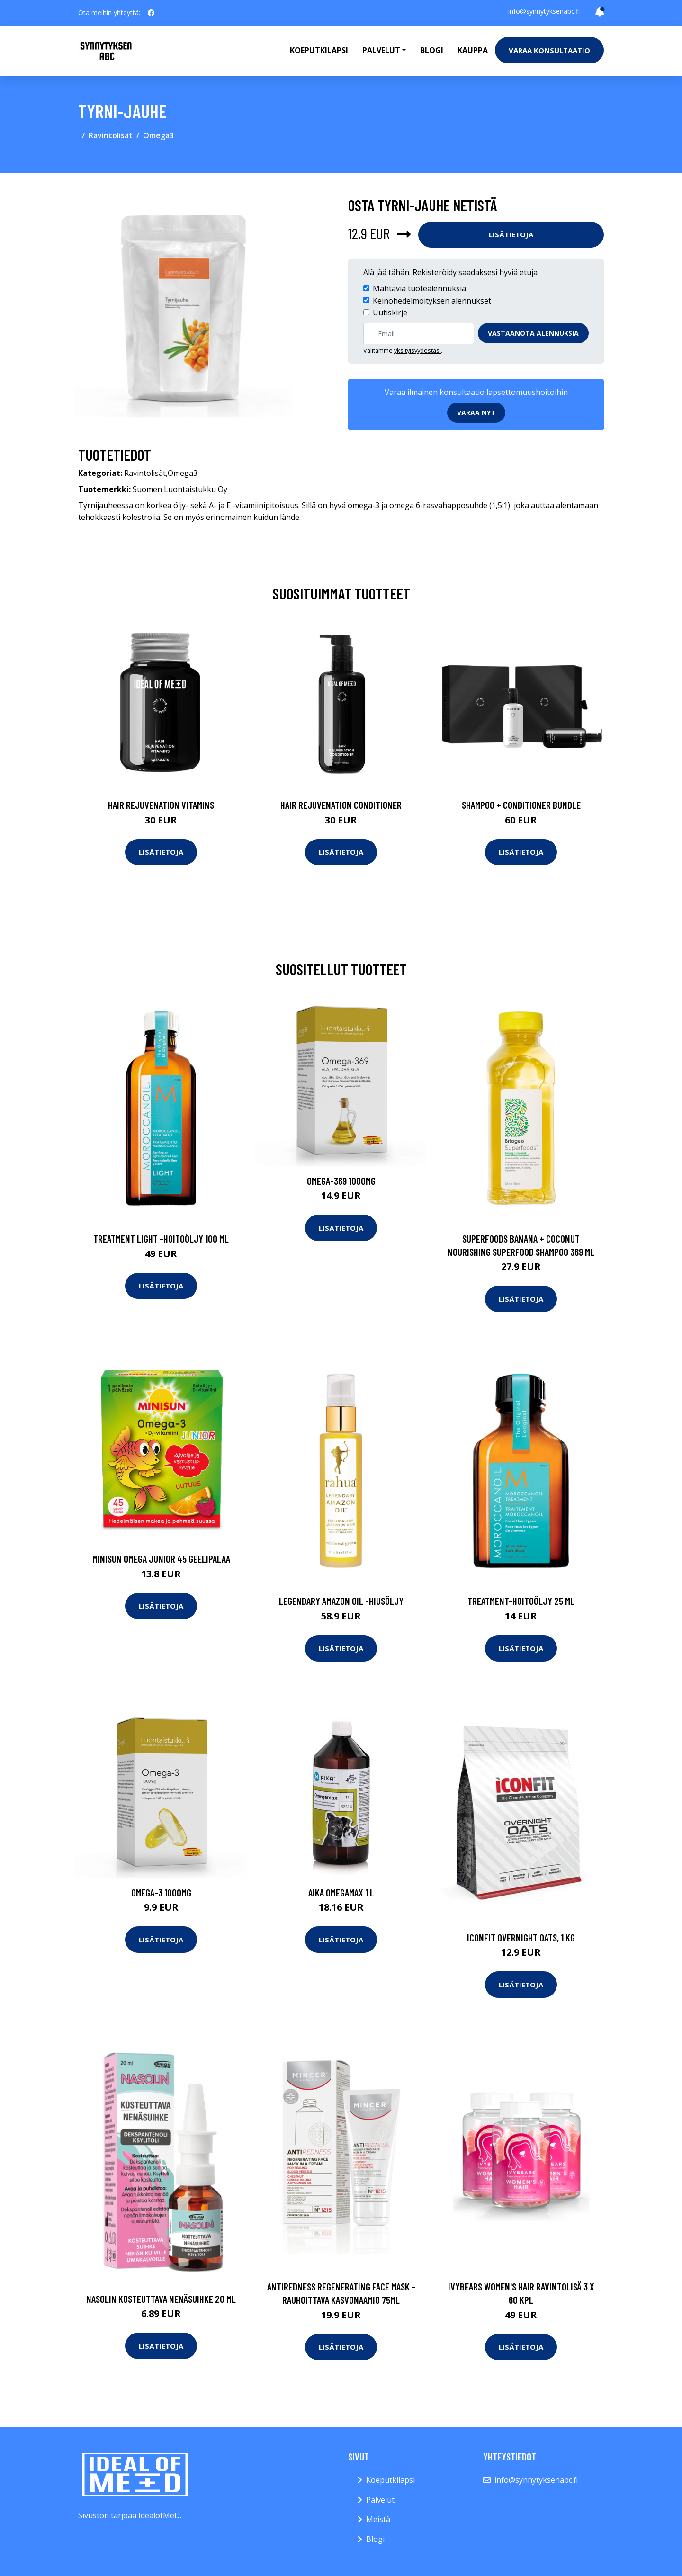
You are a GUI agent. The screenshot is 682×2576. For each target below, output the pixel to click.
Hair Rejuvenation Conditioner (341, 805)
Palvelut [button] (381, 50)
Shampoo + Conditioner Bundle (521, 805)
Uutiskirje (390, 312)
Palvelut (380, 2500)
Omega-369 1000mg (341, 1181)
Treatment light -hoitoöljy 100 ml (161, 1238)
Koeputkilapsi (319, 50)
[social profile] (151, 13)
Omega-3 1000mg (161, 1892)
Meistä (378, 2519)
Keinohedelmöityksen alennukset (432, 300)
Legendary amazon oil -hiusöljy (341, 1601)
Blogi (431, 50)
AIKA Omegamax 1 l (341, 1892)
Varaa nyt (476, 412)
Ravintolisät (111, 135)
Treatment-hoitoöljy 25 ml (520, 1601)
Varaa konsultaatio (549, 50)
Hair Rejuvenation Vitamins (161, 805)
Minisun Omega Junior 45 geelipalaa (161, 1559)
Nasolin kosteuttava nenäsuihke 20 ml (161, 2299)
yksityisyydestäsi (417, 350)
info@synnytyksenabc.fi (544, 11)
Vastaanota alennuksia (533, 333)
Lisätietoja (511, 234)
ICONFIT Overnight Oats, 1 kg (521, 1937)
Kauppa (473, 50)
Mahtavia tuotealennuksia (419, 288)
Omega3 (158, 135)
